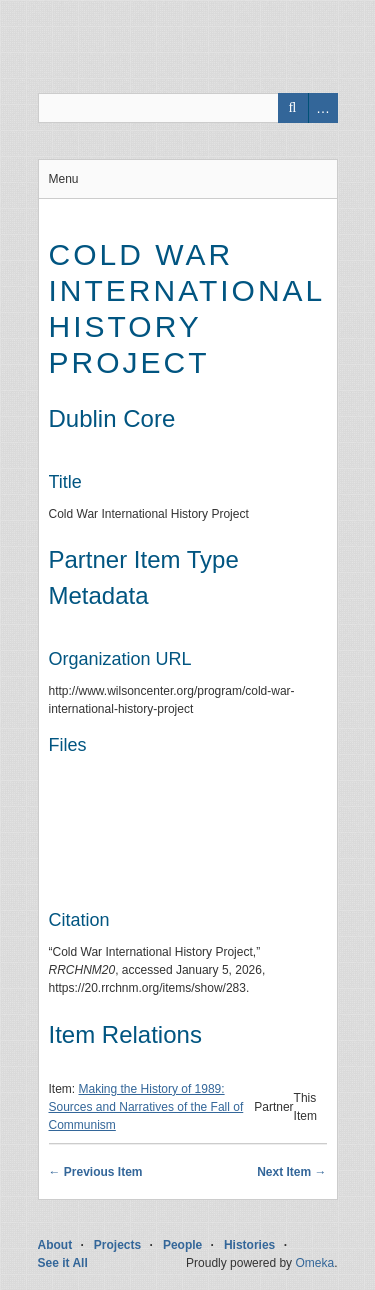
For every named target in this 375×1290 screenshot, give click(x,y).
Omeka (314, 1263)
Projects (117, 1245)
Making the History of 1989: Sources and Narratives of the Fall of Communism (146, 1107)
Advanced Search (323, 108)
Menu (64, 179)
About (55, 1245)
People (182, 1245)
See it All (63, 1263)
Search (293, 108)
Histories (249, 1245)
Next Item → (291, 1172)
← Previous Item (96, 1172)
